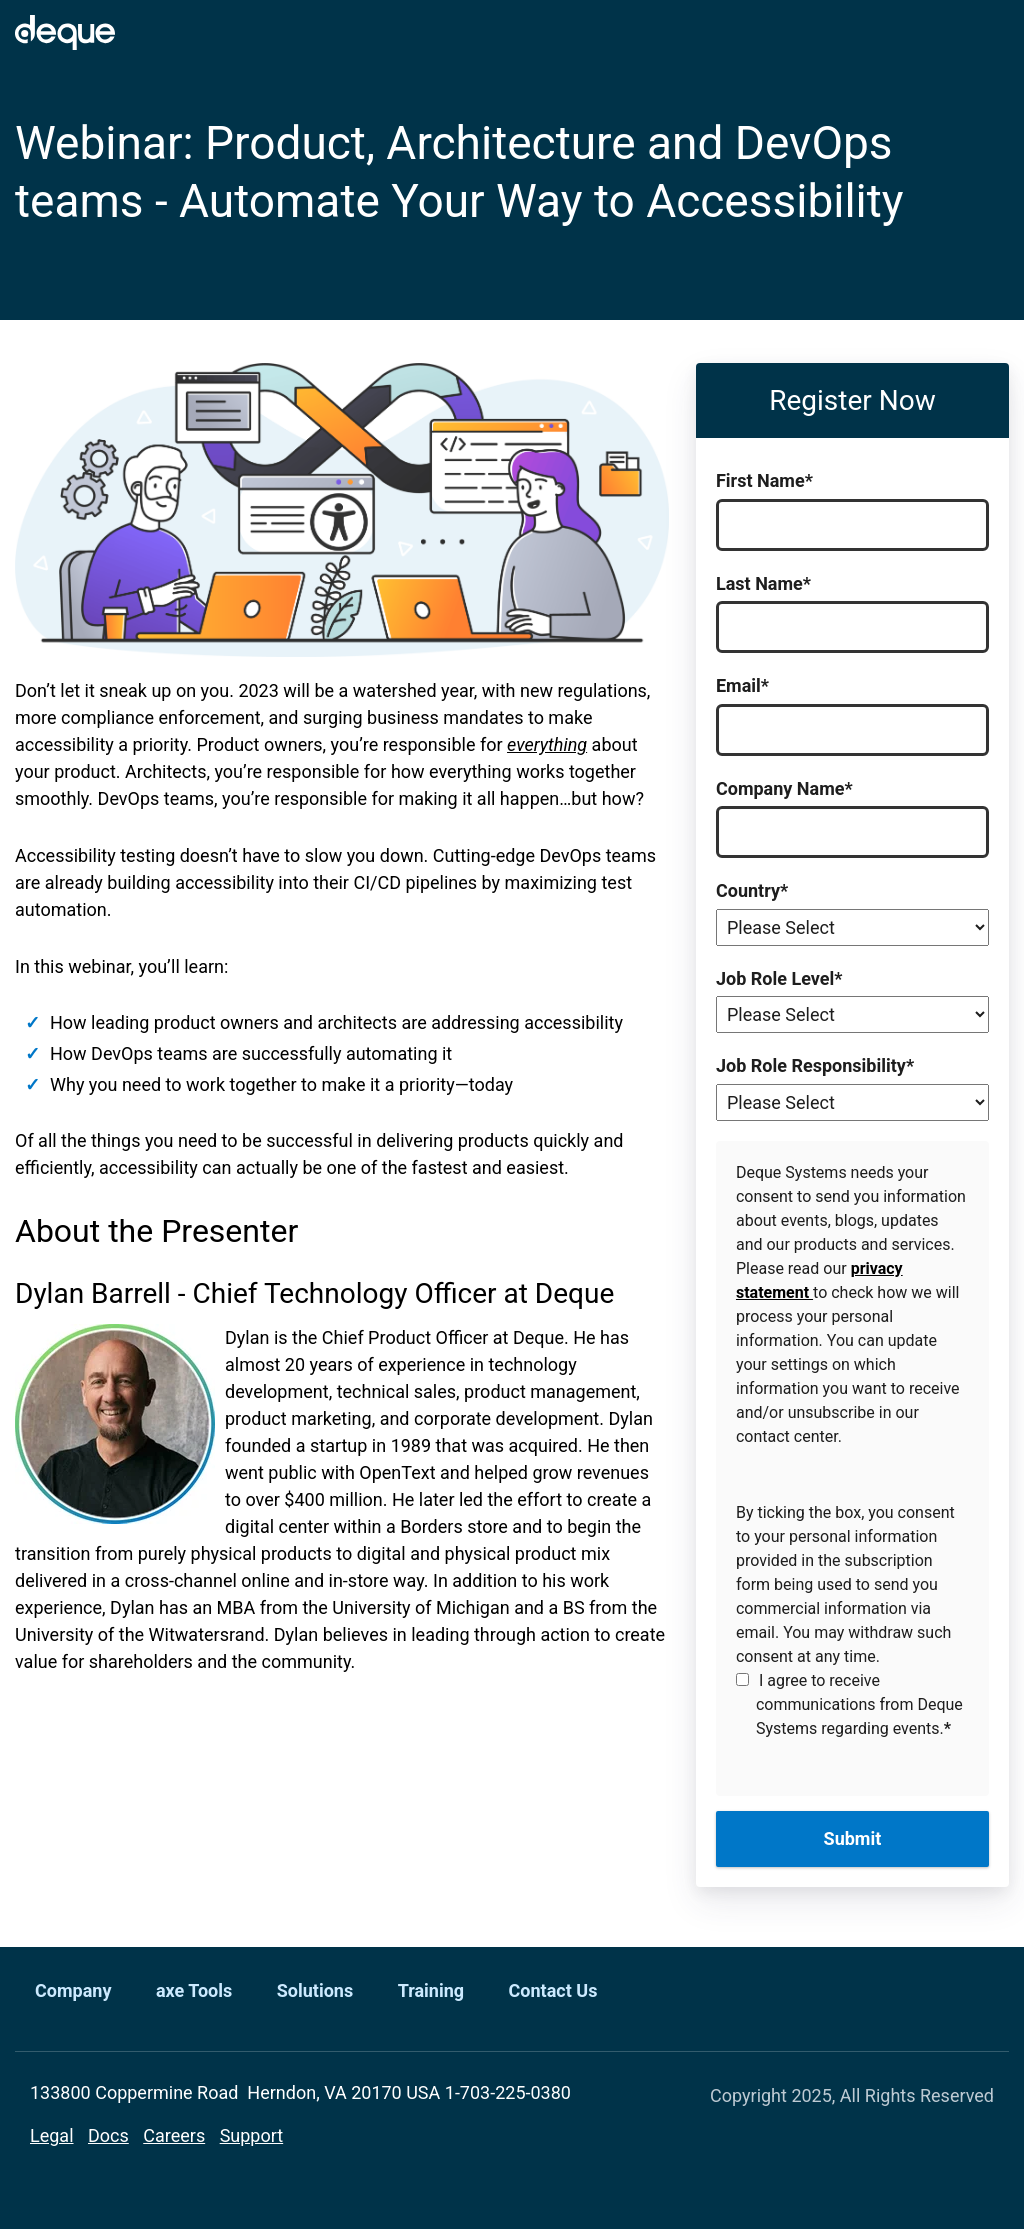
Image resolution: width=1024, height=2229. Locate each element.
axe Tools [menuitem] (194, 1990)
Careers (174, 2135)
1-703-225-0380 (508, 2092)
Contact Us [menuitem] (553, 1990)
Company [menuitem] (73, 1990)
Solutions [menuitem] (315, 1990)
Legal (52, 2135)
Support (252, 2135)
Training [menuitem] (431, 1990)
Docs (108, 2135)
